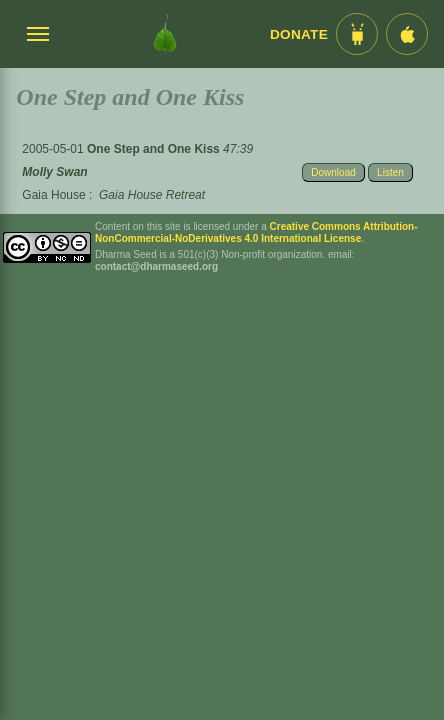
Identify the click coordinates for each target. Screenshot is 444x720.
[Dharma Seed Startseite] (165, 34)
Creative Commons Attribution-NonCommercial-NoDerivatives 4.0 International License (256, 232)
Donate (299, 34)
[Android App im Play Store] (357, 34)
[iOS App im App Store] (407, 34)
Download (333, 172)
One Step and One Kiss (155, 149)
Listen (390, 172)
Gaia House (53, 195)
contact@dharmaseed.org (156, 266)
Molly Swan (54, 172)
